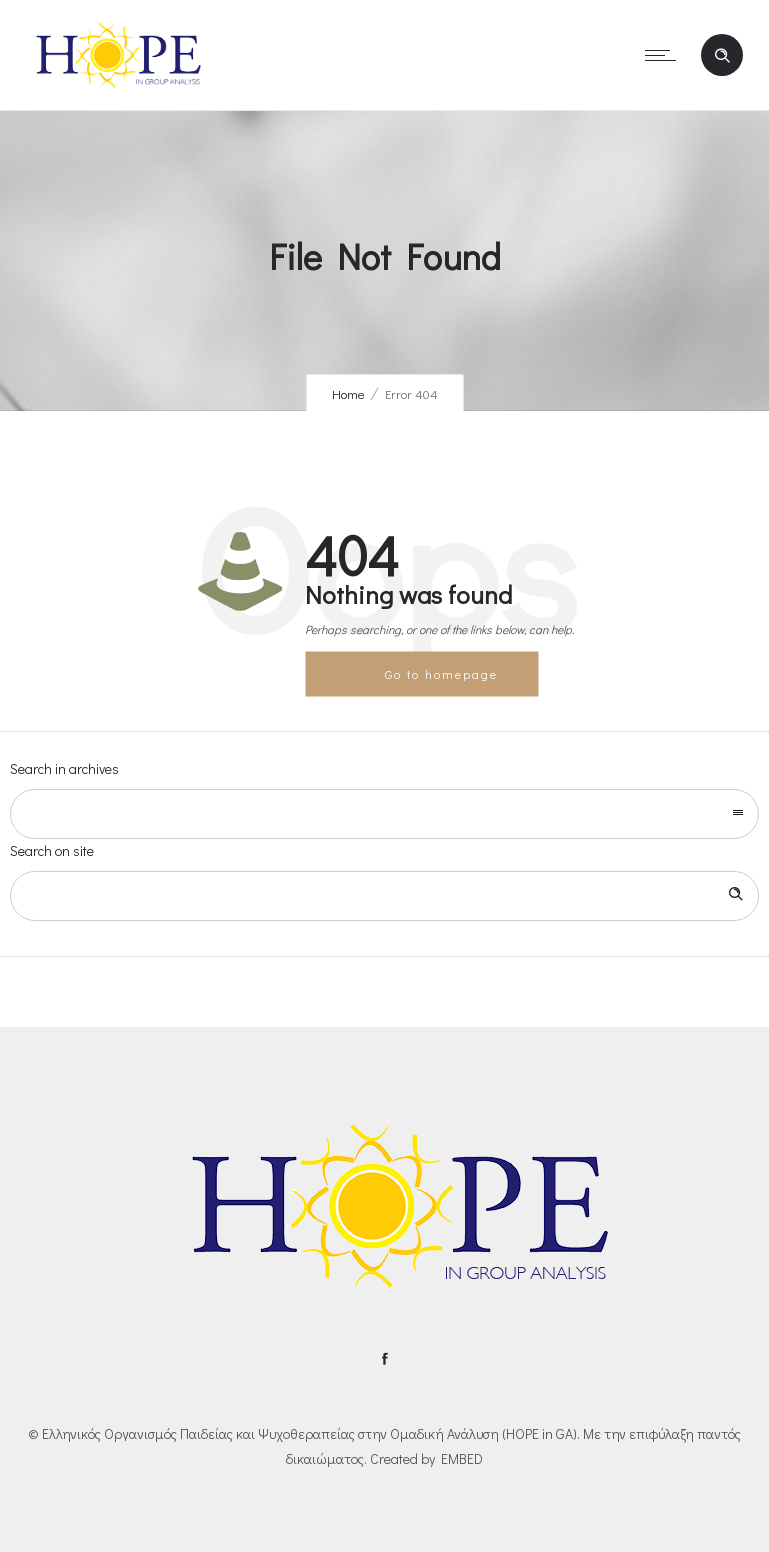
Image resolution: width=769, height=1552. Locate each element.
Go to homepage (441, 673)
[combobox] (384, 814)
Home (348, 393)
